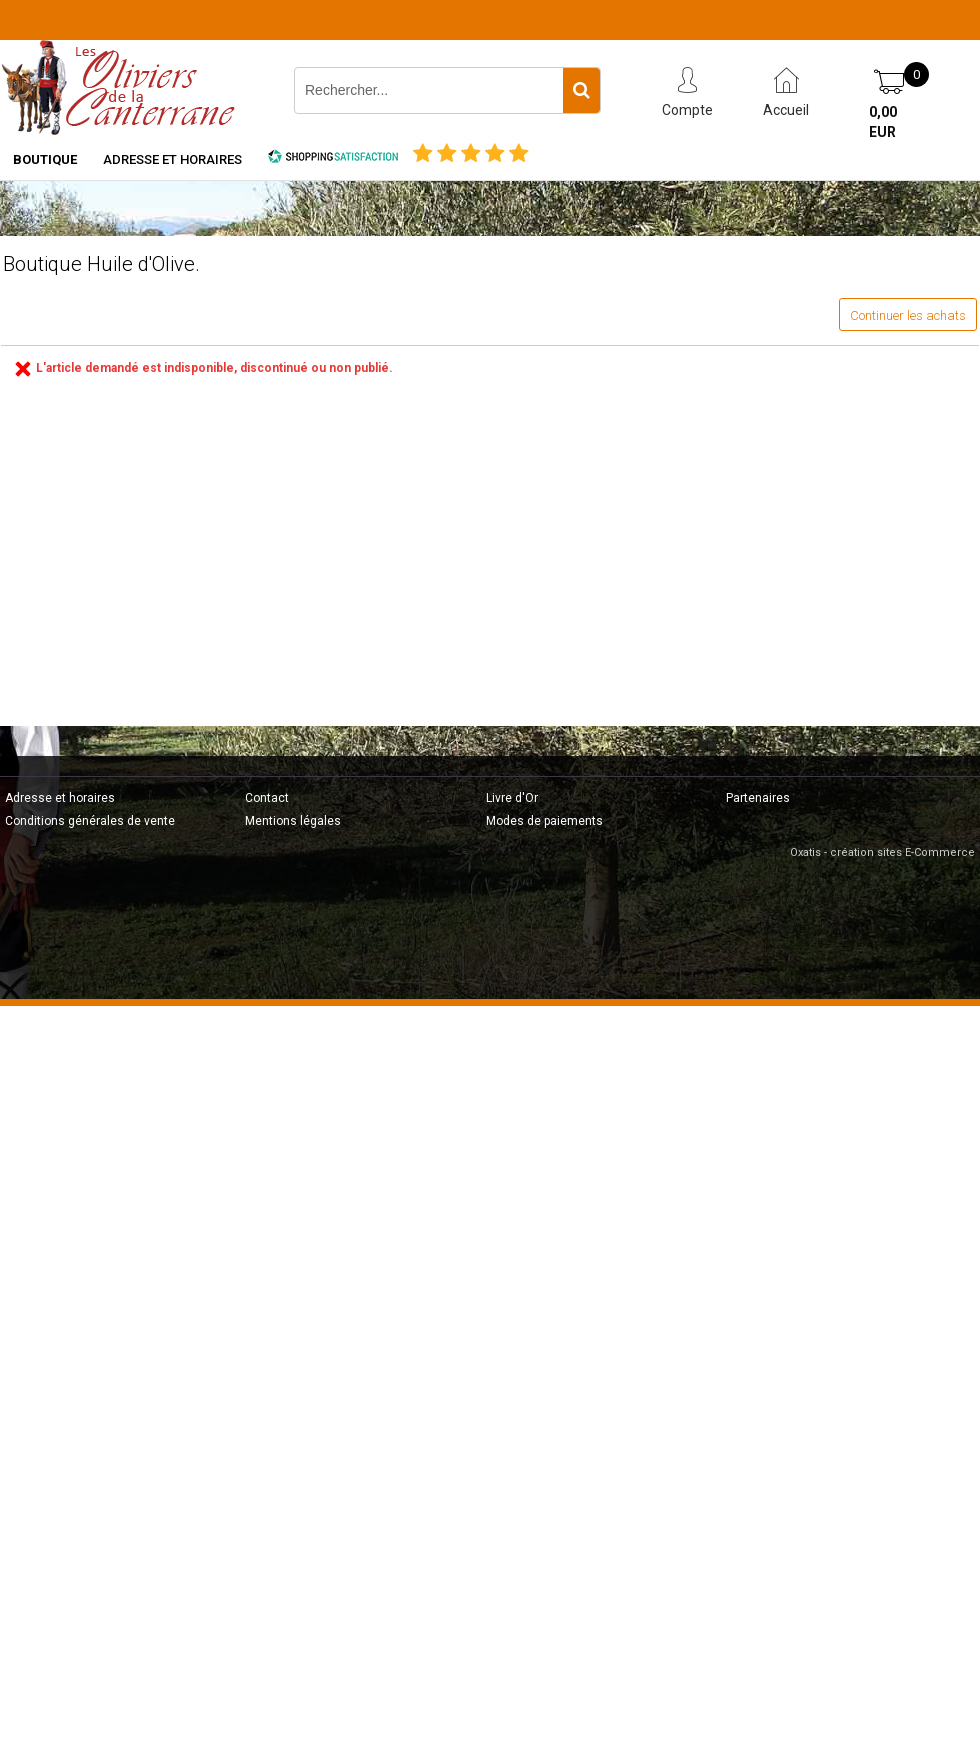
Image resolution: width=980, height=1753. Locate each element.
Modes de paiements (544, 821)
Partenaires (758, 798)
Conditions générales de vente (90, 821)
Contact (267, 798)
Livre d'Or (512, 798)
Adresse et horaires (172, 159)
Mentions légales (293, 821)
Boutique (45, 159)
